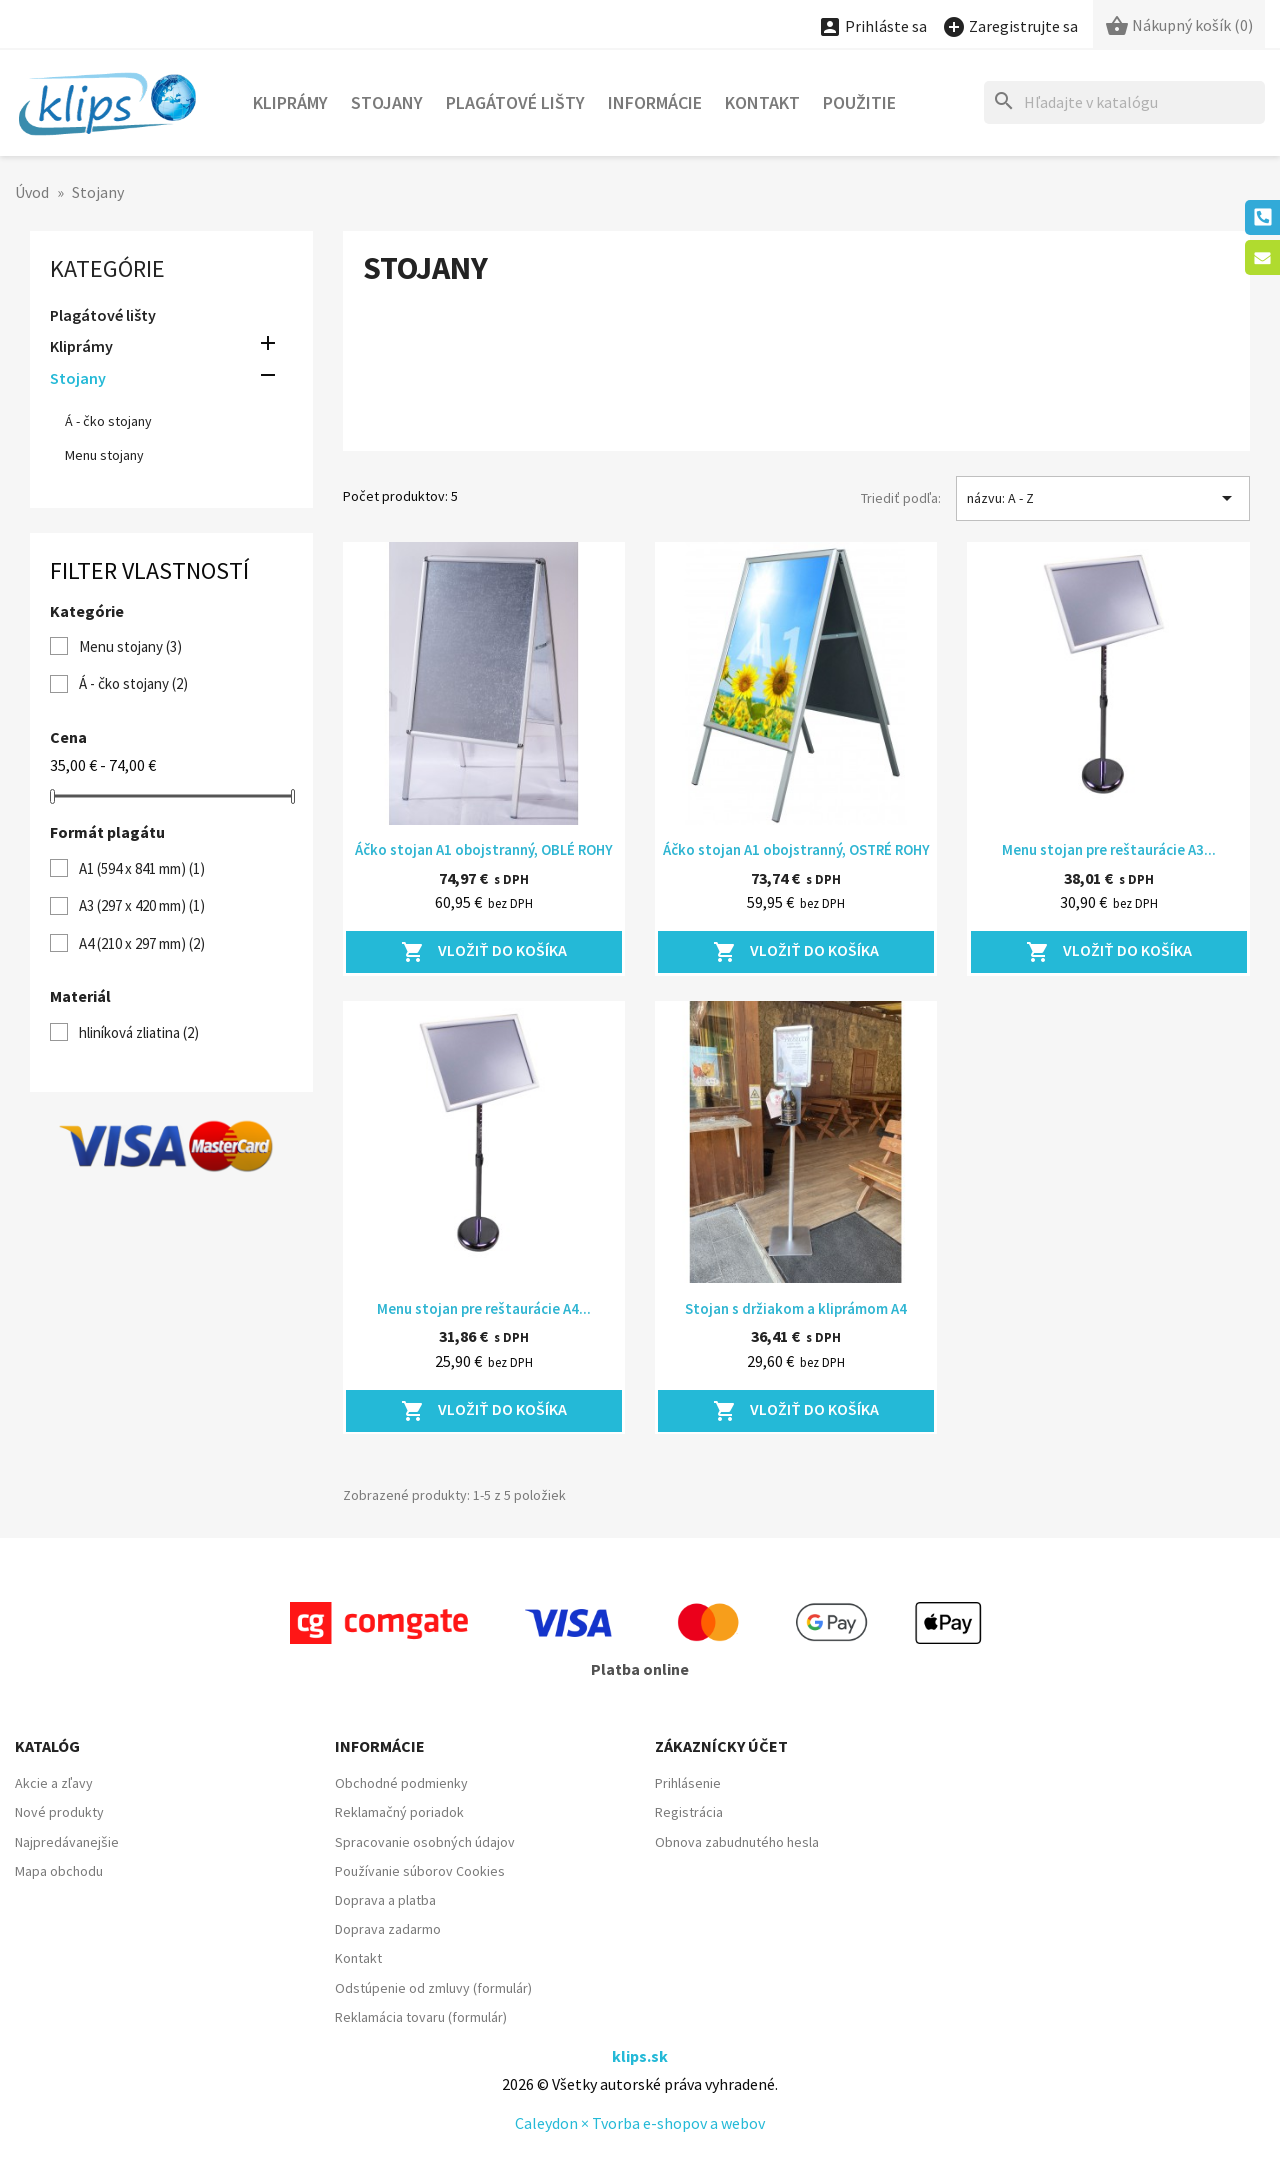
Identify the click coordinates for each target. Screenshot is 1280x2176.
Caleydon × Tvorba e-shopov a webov (640, 2123)
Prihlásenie (688, 1783)
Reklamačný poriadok (399, 1812)
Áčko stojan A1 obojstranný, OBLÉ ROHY (484, 849)
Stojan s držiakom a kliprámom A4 (796, 1308)
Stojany (387, 102)
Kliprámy (290, 102)
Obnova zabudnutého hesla (737, 1842)
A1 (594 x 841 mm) (142, 868)
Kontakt (762, 102)
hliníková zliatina (139, 1032)
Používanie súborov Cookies (420, 1871)
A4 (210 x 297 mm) (142, 943)
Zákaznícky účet (721, 1746)
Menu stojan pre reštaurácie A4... (484, 1308)
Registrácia (689, 1812)
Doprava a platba (385, 1900)
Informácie (655, 102)
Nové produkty (59, 1812)
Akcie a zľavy (54, 1783)
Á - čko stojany (108, 421)
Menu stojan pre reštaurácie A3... (1109, 849)
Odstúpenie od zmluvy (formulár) (433, 1988)
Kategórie (107, 268)
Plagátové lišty (515, 102)
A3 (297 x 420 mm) (142, 905)
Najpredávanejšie (67, 1842)
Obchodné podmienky (401, 1783)
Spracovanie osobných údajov (425, 1842)
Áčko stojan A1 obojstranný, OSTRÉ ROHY (796, 849)
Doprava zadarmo (388, 1929)
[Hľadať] (1124, 102)
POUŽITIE (859, 102)
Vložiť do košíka (484, 952)
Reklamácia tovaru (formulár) (421, 2017)
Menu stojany (104, 455)
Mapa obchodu (59, 1871)
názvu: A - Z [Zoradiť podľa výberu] (1103, 498)
